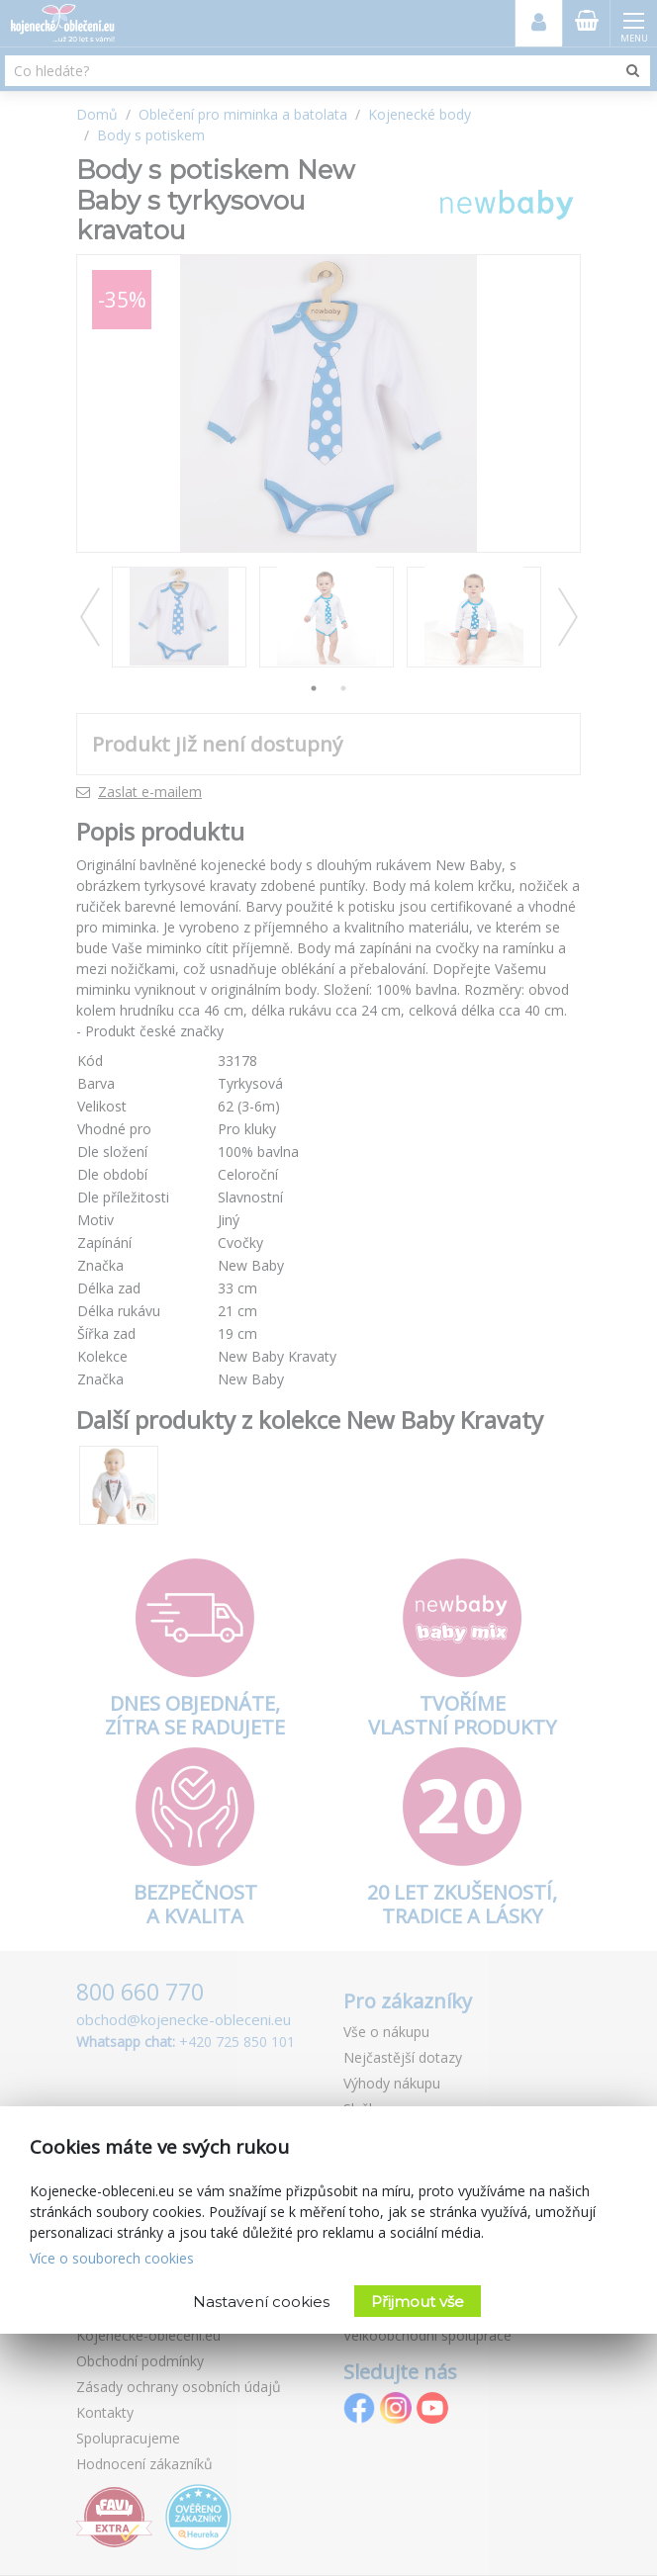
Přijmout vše (417, 2301)
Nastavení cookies (261, 2301)
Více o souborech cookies (112, 2258)
